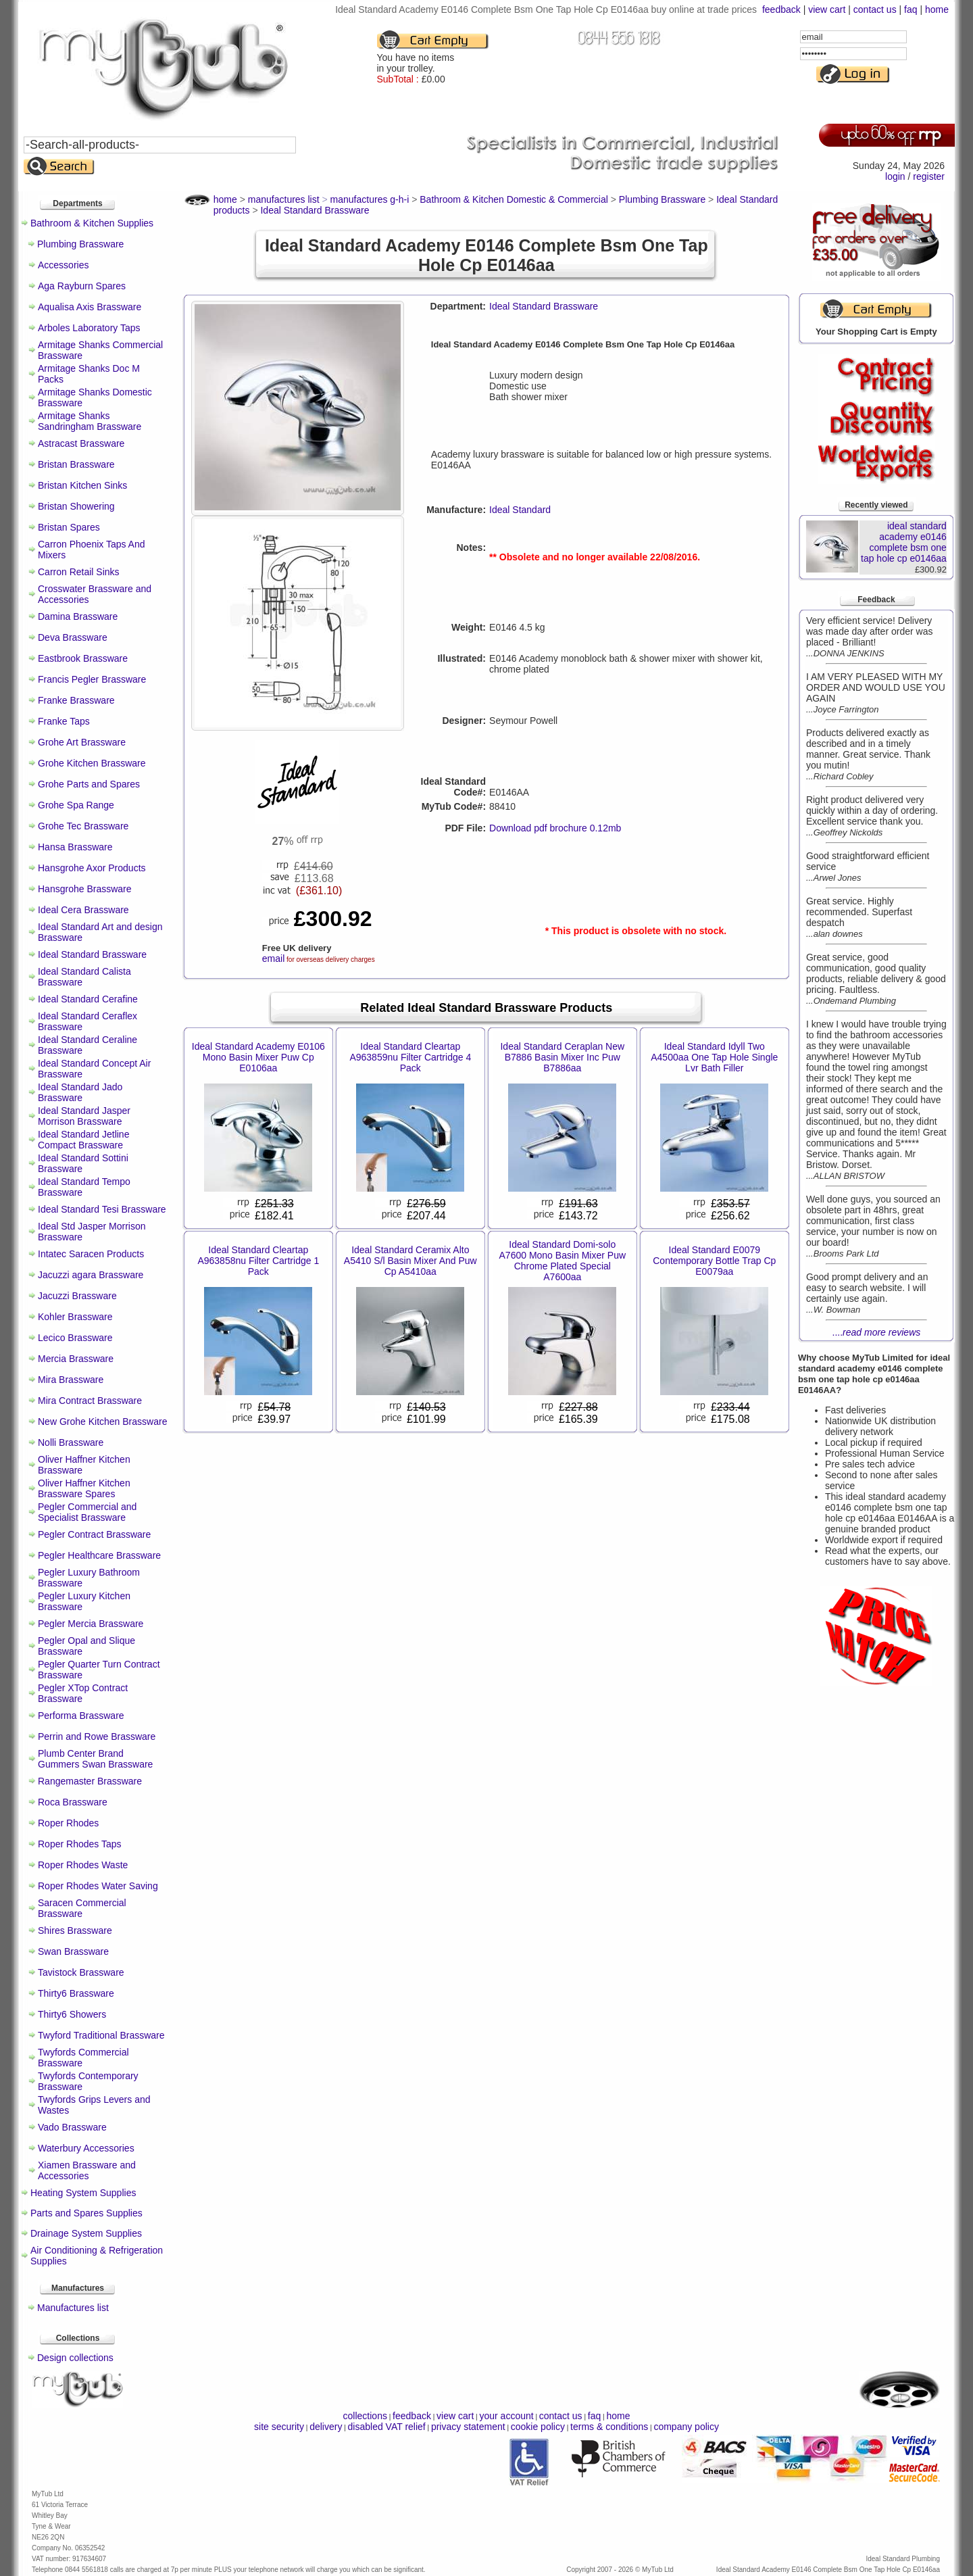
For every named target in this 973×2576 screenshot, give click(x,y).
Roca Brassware (72, 1802)
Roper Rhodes (68, 1823)
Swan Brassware (73, 1951)
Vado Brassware (72, 2127)
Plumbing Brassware (80, 244)
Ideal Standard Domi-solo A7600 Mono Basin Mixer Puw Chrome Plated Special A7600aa (562, 1260)
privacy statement (468, 2426)
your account (506, 2415)
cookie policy (538, 2426)
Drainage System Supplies (86, 2233)
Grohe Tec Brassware (83, 826)
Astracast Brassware (81, 443)
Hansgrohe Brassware (85, 888)
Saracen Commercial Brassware (82, 1908)
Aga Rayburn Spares (82, 286)
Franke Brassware (76, 700)
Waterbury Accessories (86, 2148)
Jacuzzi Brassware (77, 1295)
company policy (686, 2426)
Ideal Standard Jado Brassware (80, 1092)
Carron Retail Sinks (79, 571)
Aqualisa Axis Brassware (89, 306)
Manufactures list (73, 2307)
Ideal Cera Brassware (83, 909)
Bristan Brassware (76, 464)
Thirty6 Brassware (76, 1993)
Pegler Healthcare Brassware (99, 1555)
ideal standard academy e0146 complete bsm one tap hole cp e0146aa (904, 542)
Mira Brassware (70, 1379)
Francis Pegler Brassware (92, 679)
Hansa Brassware (75, 847)
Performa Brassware (81, 1715)
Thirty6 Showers (72, 2014)
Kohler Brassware (75, 1316)
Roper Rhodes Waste (83, 1865)
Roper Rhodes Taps (79, 1844)
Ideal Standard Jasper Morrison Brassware (84, 1116)
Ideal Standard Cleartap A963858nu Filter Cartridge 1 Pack (258, 1260)
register (929, 176)
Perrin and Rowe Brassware (96, 1736)
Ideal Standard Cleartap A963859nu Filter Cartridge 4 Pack (410, 1057)
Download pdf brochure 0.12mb (555, 828)
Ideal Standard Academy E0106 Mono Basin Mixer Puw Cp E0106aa (258, 1057)
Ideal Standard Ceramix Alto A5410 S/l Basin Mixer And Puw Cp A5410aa (410, 1260)
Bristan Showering (76, 506)
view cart (826, 9)
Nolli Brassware (70, 1442)
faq (910, 9)
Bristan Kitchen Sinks (82, 485)
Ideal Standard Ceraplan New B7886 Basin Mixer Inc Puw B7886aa (562, 1057)
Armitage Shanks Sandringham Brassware (89, 421)
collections (365, 2415)
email (273, 958)
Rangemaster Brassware (90, 1781)
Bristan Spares (69, 527)
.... (876, 1332)
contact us (875, 9)
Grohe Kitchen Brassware (92, 763)
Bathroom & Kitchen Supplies (91, 223)
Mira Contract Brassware (90, 1400)
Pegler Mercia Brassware (90, 1623)
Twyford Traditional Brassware (101, 2035)
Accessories (63, 265)
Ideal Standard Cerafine (88, 999)
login (895, 176)
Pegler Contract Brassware (94, 1534)
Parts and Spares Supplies (86, 2213)
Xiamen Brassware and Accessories (87, 2170)
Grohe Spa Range (76, 805)
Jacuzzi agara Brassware (90, 1274)
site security (279, 2426)
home (937, 9)
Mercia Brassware (76, 1358)
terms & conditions (609, 2426)
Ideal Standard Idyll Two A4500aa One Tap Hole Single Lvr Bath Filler (714, 1057)
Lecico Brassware (75, 1337)
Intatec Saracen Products (91, 1253)
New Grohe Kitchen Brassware (102, 1421)
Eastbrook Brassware (83, 658)
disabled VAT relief (387, 2426)
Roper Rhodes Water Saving (98, 1885)
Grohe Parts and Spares (89, 784)
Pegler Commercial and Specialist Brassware (87, 1512)
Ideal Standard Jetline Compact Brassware (83, 1139)
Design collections (75, 2357)
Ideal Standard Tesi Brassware (102, 1209)
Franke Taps (64, 721)
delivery (325, 2426)
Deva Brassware (72, 637)
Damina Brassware (78, 616)
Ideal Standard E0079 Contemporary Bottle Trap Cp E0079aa (714, 1260)
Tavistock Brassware (81, 1972)
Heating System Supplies (83, 2192)
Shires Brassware (75, 1930)
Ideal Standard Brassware (92, 954)
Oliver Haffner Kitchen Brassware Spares (84, 1488)
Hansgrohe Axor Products (92, 867)
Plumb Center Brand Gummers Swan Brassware (95, 1759)
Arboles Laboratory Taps (89, 327)
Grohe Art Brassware (82, 742)
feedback (781, 9)
